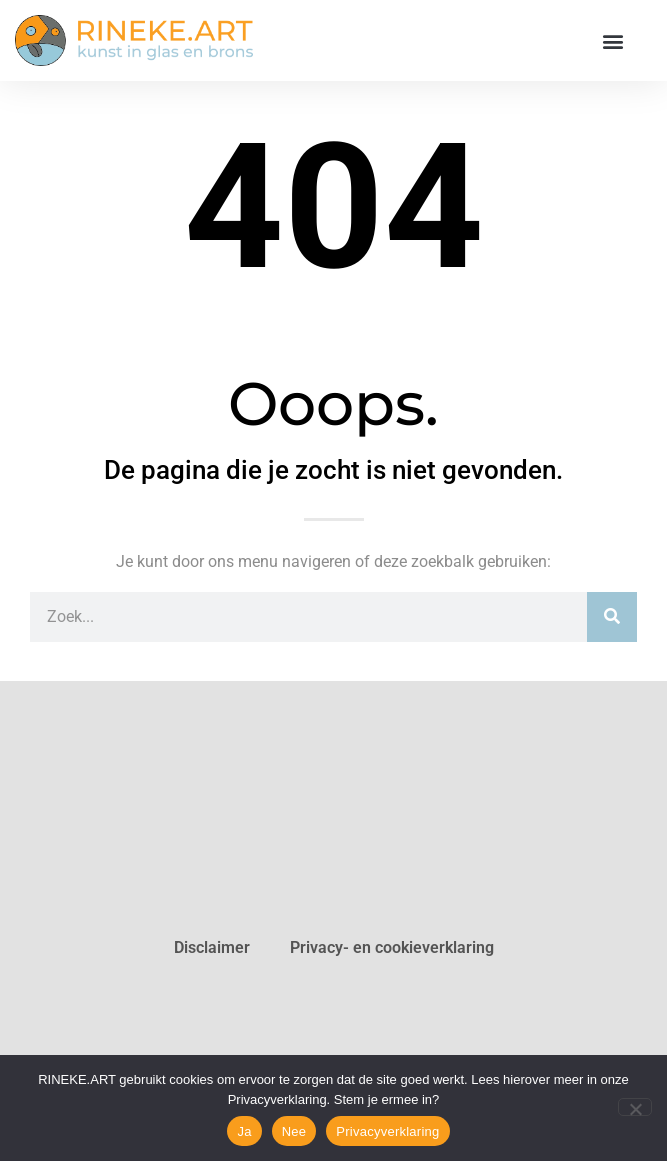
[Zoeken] (612, 617)
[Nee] (635, 1107)
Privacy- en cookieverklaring (392, 947)
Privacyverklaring (387, 1131)
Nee (294, 1131)
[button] (612, 40)
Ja (244, 1131)
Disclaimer (212, 947)
